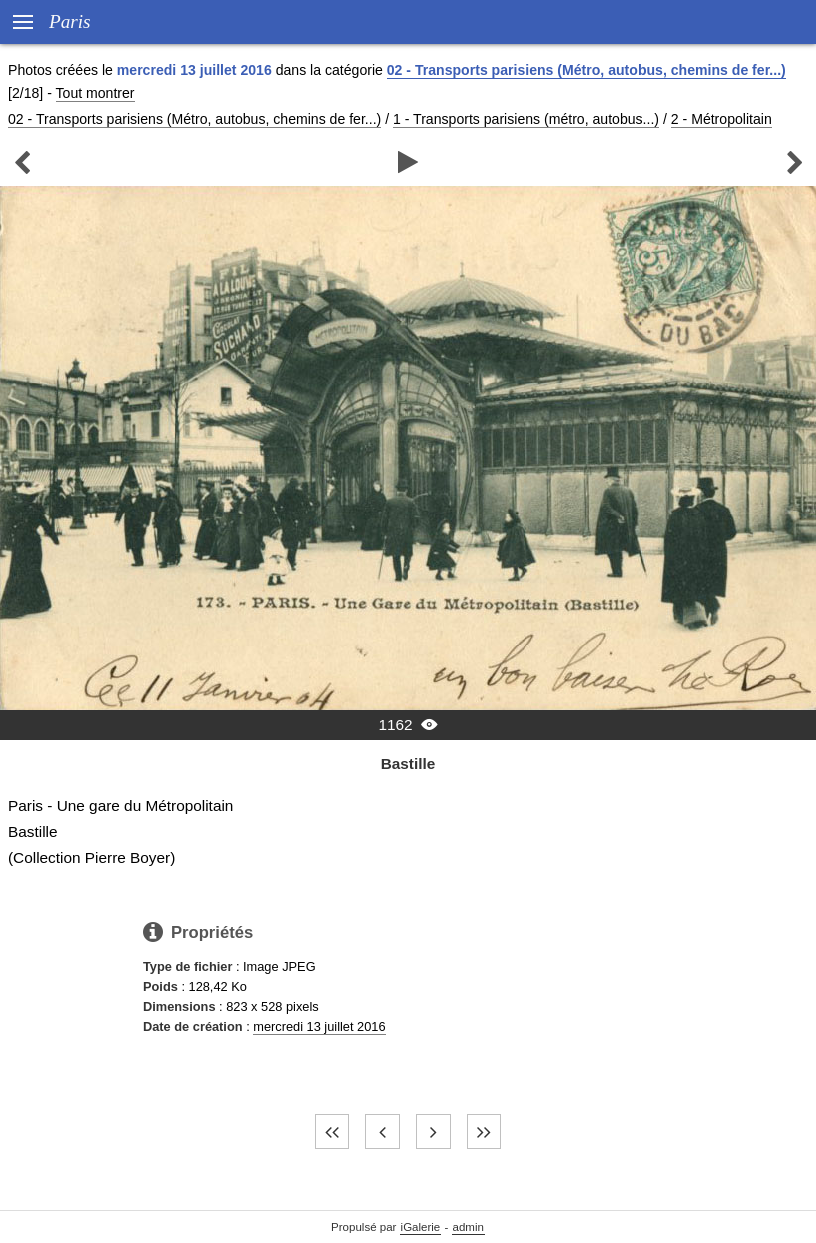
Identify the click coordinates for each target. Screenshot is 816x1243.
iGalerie (421, 1227)
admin (468, 1227)
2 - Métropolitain (721, 119)
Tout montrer (95, 93)
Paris (70, 21)
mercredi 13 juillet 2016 (319, 1026)
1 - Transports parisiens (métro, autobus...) (526, 119)
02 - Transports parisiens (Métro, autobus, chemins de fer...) (586, 70)
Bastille (408, 763)
